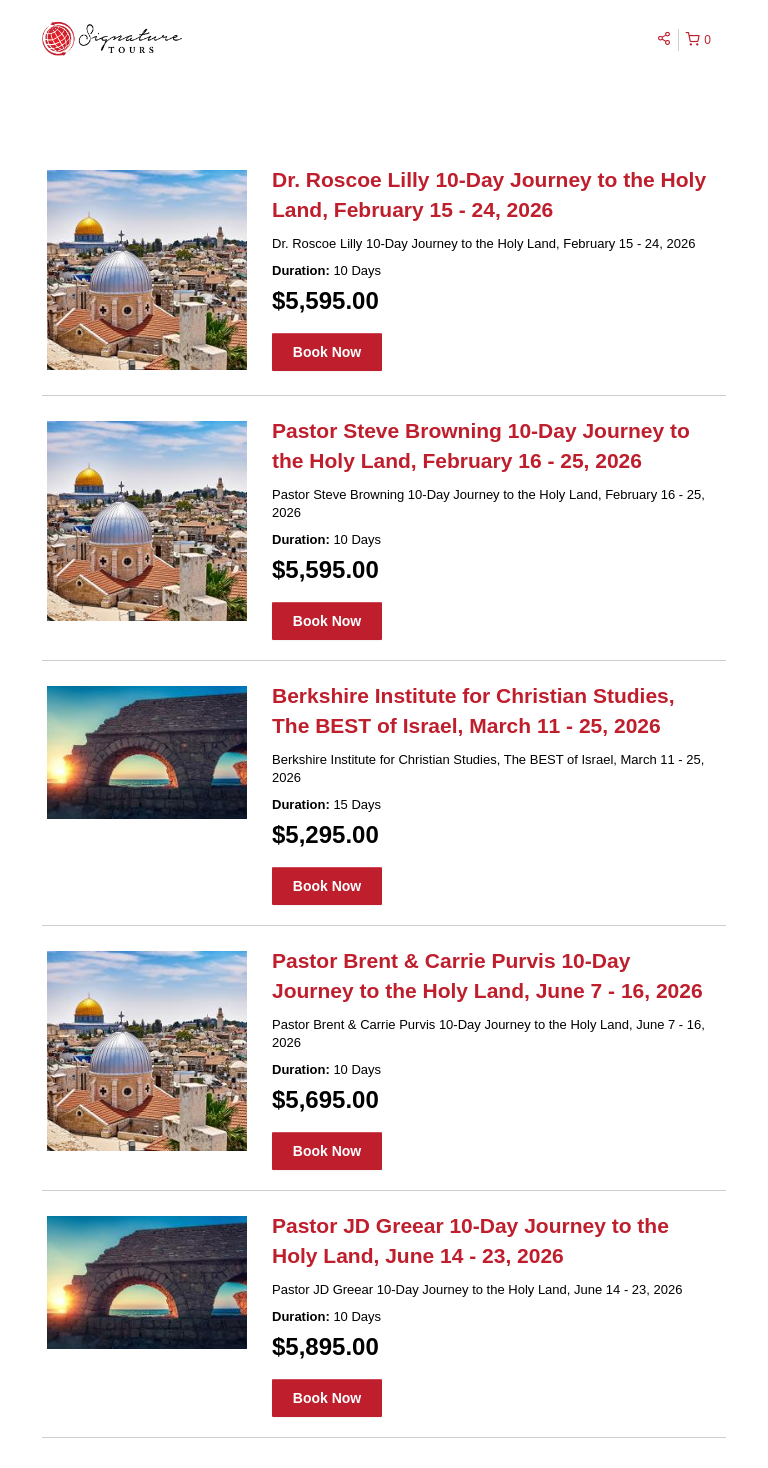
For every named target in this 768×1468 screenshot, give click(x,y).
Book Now (327, 352)
